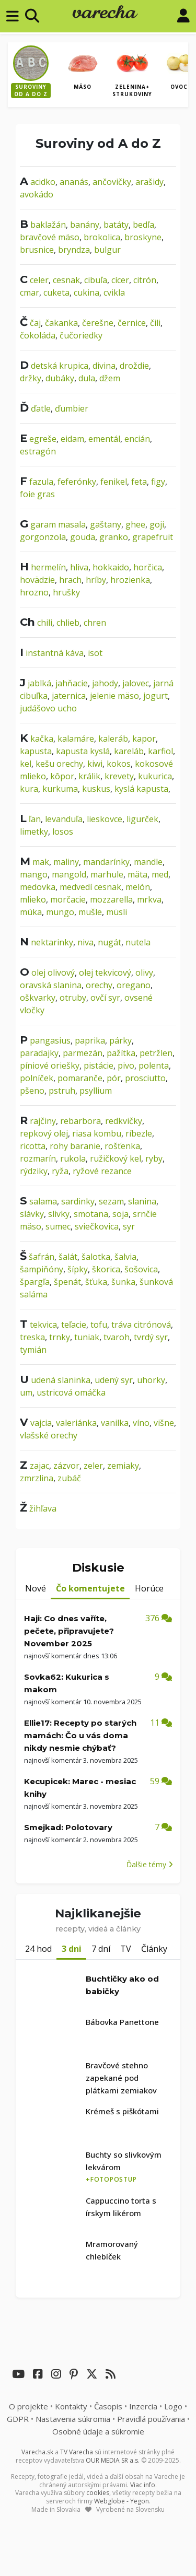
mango (34, 874)
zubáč (69, 1478)
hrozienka (130, 580)
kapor (144, 738)
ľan (35, 819)
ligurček (142, 819)
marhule (106, 874)
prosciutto (145, 1078)
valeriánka (76, 1422)
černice (132, 323)
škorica (106, 1269)
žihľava (42, 1508)
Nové (35, 1588)
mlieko (33, 899)
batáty (116, 224)
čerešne (97, 323)
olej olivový (53, 972)
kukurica (155, 776)
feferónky (76, 481)
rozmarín (38, 1158)
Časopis (108, 2406)
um (26, 1392)
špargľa (35, 1281)
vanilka (115, 1422)
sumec (58, 1226)
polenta (154, 1065)
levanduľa (64, 819)
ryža (60, 1171)
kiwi (94, 763)
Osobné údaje (98, 2431)
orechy (99, 985)
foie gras (37, 494)
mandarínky (106, 862)
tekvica (43, 1324)
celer (39, 280)
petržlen (156, 1053)
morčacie (68, 899)
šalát (68, 1256)
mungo (60, 912)
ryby (154, 1158)
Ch (27, 621)
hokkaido (111, 567)
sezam (111, 1201)
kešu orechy (59, 763)
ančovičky (112, 182)
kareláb (129, 751)
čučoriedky (81, 335)
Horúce (149, 1588)
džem (109, 378)
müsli (116, 912)
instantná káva (55, 653)
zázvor (66, 1465)
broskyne (143, 237)
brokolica (102, 237)
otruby (73, 997)
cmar (29, 292)
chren (95, 622)
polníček (36, 1078)
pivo (126, 1065)
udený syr (114, 1380)
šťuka (96, 1281)
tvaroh (116, 1337)
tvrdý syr (151, 1337)
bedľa (143, 224)
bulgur (107, 249)
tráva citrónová (141, 1324)
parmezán (82, 1053)
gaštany (105, 524)
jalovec (135, 683)
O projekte (28, 2406)
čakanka (61, 323)
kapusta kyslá (83, 751)
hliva (79, 567)
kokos (119, 763)
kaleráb (113, 738)
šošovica (141, 1269)
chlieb (67, 622)
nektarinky (52, 942)
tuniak (86, 1337)
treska (32, 1337)
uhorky (151, 1380)
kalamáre (75, 738)
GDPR (18, 2419)
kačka (41, 738)
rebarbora (80, 1121)
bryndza (74, 249)
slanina (142, 1201)
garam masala (58, 524)
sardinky (78, 1201)
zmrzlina (36, 1478)
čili (155, 323)
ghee (135, 524)
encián (137, 438)
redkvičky (123, 1121)
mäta (137, 874)
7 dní (100, 1948)
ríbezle (138, 1133)
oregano (134, 985)
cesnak (66, 280)
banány (84, 224)
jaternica (69, 695)
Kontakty (71, 2406)
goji (156, 524)
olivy (144, 972)
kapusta (36, 751)
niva (85, 942)
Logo (173, 2406)
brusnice (37, 249)
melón (137, 887)
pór (114, 1078)
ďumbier (71, 408)
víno (141, 1422)
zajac (39, 1465)
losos (62, 831)
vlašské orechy (48, 1435)
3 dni (72, 1948)
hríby (96, 580)
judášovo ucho (48, 708)
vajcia (41, 1422)
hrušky (66, 592)
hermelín (48, 567)
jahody (105, 683)
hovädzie (37, 580)
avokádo (36, 194)
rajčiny (43, 1121)
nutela (138, 942)
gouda (82, 537)
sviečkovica (97, 1226)
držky (30, 378)
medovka (37, 887)
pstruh (62, 1090)
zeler (93, 1465)
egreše (42, 438)
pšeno (32, 1090)
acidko (42, 182)
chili (44, 622)
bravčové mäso (49, 237)
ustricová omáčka (71, 1392)
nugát (109, 942)
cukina (86, 292)
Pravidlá (151, 2419)
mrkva (149, 899)
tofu (98, 1324)
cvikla (114, 292)
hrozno (34, 592)
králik (89, 776)
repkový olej (44, 1133)
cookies (97, 2492)
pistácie (98, 1065)
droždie (134, 365)
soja (120, 1214)
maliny (66, 862)
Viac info (142, 2484)
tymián (33, 1349)
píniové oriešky (49, 1065)
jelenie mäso (114, 695)
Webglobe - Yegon (121, 2501)
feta (139, 481)
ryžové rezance (102, 1171)
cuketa (56, 292)
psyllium (95, 1090)
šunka (123, 1281)
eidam (72, 438)
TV (125, 1948)
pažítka (121, 1053)
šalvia (125, 1256)
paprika (90, 1040)
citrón (144, 280)
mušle (90, 912)
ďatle (41, 408)
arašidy (149, 182)
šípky (77, 1269)
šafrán (41, 1256)
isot (95, 653)
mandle (148, 862)
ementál (104, 438)
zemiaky (123, 1465)
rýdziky (34, 1171)
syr (129, 1226)
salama (43, 1201)
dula (86, 378)
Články (154, 1948)
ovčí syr (105, 997)
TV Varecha (76, 2452)
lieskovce (104, 819)
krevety (119, 776)
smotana (91, 1214)
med (160, 874)
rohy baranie (75, 1146)
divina (104, 365)
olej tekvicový (105, 972)
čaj (35, 323)
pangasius (50, 1040)
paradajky (39, 1053)
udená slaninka (60, 1380)
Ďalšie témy (149, 1864)
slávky (32, 1214)
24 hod (38, 1948)
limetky (34, 831)
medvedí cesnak (90, 887)
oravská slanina (51, 985)
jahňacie (71, 683)
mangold (69, 874)
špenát (67, 1281)
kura (29, 788)
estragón (38, 451)
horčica (147, 567)
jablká (39, 683)
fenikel (113, 481)
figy (158, 481)
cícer (120, 280)
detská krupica (59, 365)
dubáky (59, 378)
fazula (41, 481)
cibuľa (95, 280)
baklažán (48, 224)
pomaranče (79, 1078)
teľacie (73, 1324)
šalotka (96, 1256)
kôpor (62, 776)
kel (25, 763)
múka (31, 912)
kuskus (96, 788)
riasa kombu (96, 1133)
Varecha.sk (37, 2452)
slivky (59, 1214)
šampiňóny (41, 1269)
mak (40, 862)
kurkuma (60, 788)
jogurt (155, 695)
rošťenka (122, 1146)
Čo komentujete (90, 1588)
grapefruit (152, 537)
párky (120, 1040)
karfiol (160, 751)
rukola (73, 1158)
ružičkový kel (115, 1158)
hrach (70, 580)
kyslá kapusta (141, 788)
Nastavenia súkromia (73, 2419)
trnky (59, 1337)
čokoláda (37, 335)
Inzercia (143, 2406)
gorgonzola (43, 537)
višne (164, 1422)
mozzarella (111, 899)
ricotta (32, 1146)
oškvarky (37, 997)
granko (113, 537)
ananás (74, 182)
